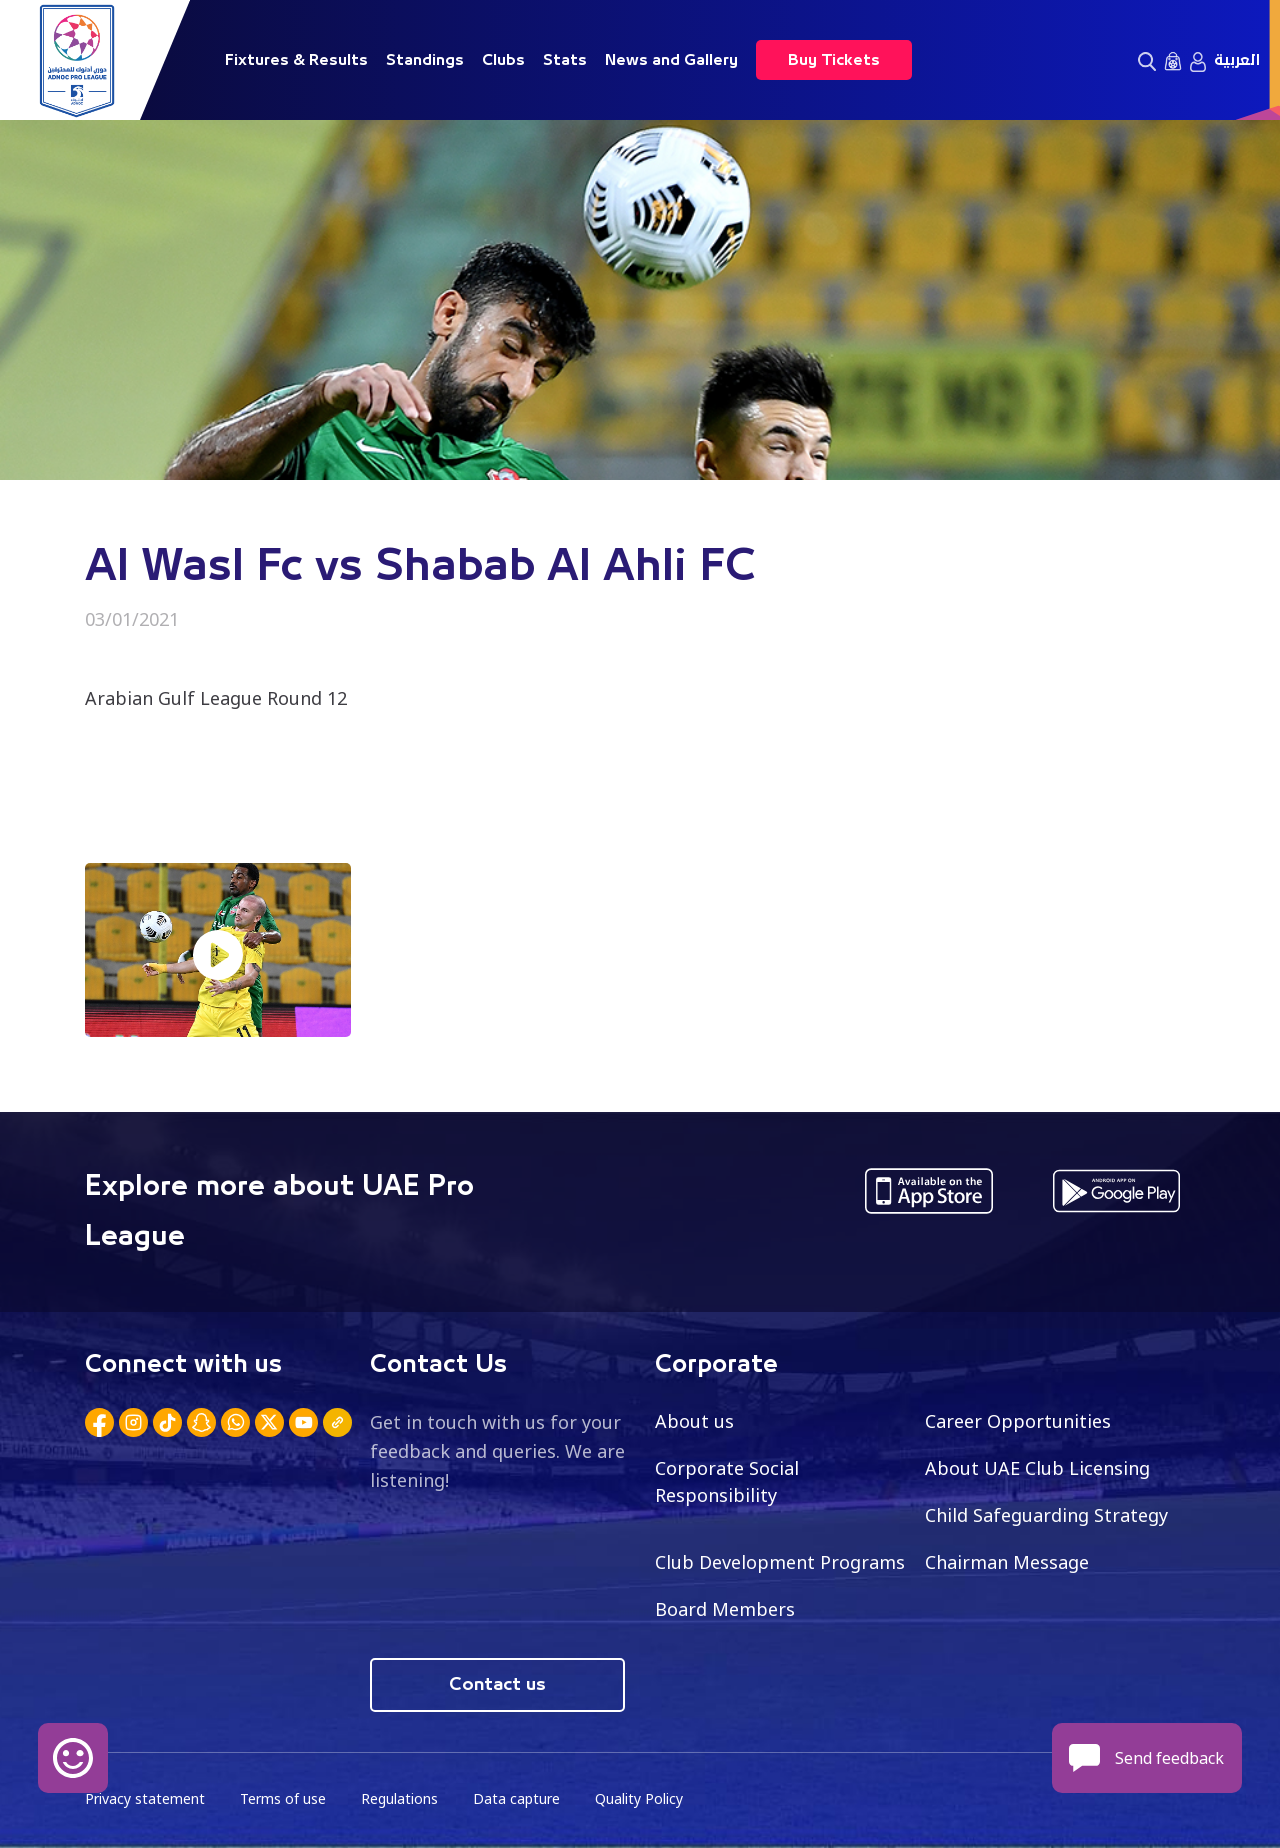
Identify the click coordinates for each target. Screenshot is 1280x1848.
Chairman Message (1007, 1562)
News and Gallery (671, 60)
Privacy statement (145, 1798)
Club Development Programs (780, 1562)
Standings (425, 60)
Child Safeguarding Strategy (1046, 1515)
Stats (565, 60)
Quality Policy (639, 1798)
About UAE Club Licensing (1037, 1468)
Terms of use (283, 1798)
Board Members (725, 1609)
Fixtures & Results (296, 60)
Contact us (497, 1685)
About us (694, 1421)
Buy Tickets (834, 60)
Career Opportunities (1018, 1421)
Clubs (503, 60)
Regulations (399, 1798)
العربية (1237, 60)
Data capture (516, 1798)
